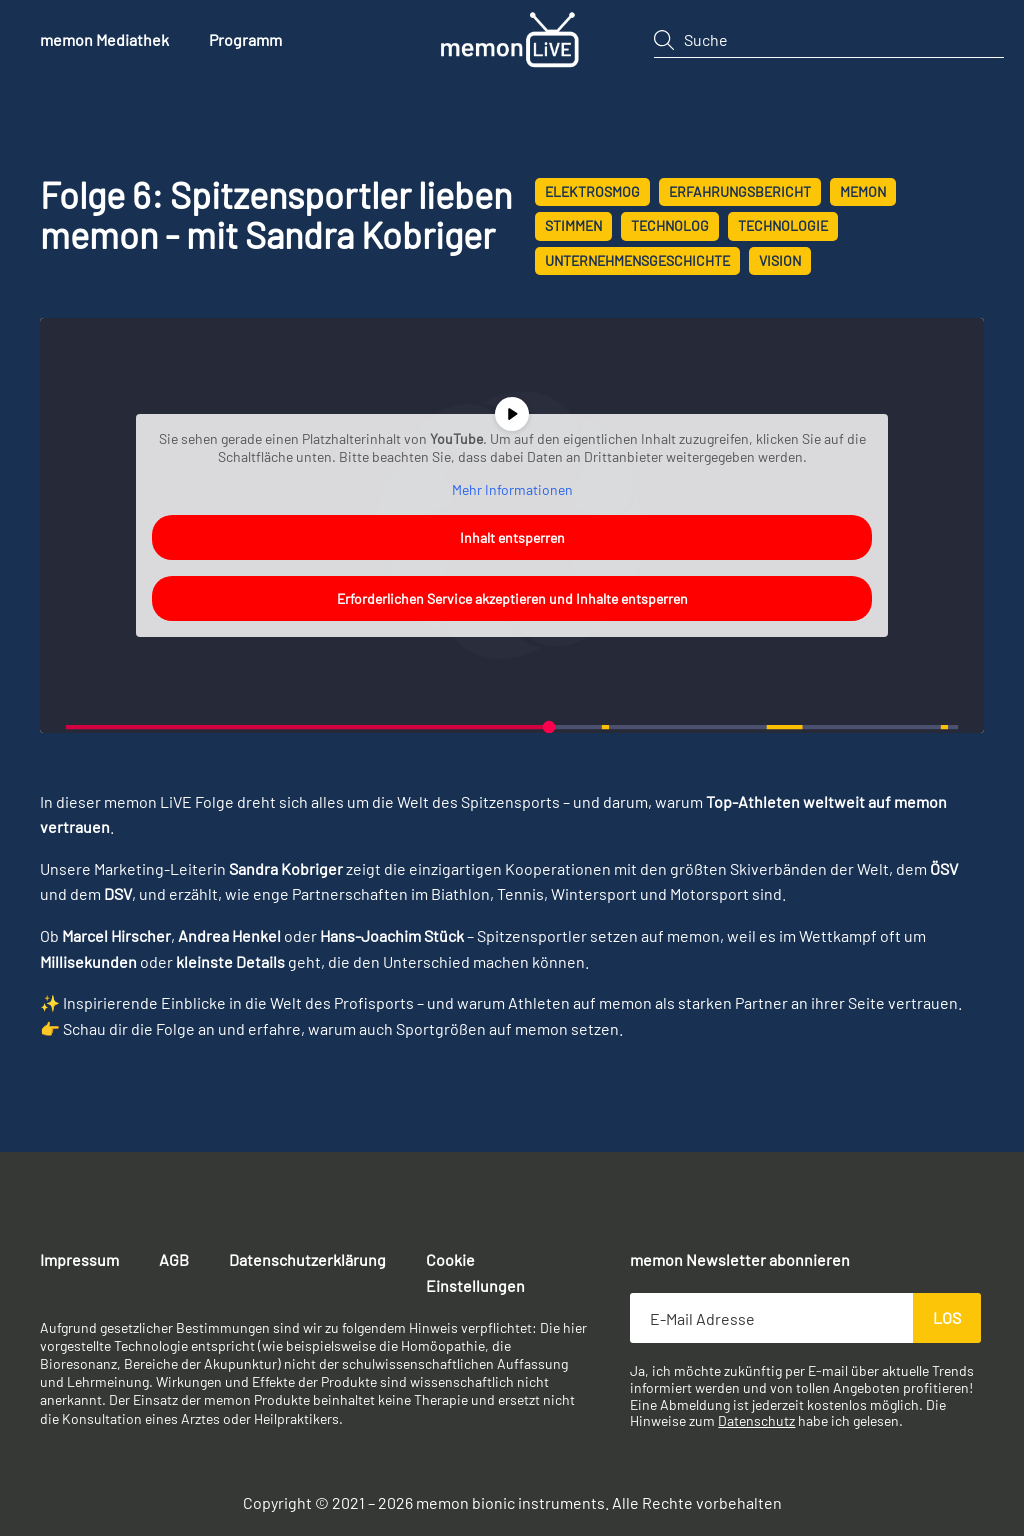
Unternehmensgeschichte (637, 260)
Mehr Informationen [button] (512, 489)
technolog (670, 225)
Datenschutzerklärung (307, 1259)
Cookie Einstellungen (475, 1272)
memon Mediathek (104, 39)
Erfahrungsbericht (740, 191)
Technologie (783, 225)
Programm (245, 39)
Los (947, 1317)
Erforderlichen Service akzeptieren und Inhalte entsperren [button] (512, 598)
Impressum (79, 1259)
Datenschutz (756, 1420)
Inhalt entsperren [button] (512, 537)
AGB (174, 1259)
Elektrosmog (592, 191)
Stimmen (573, 225)
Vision (780, 260)
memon (863, 191)
